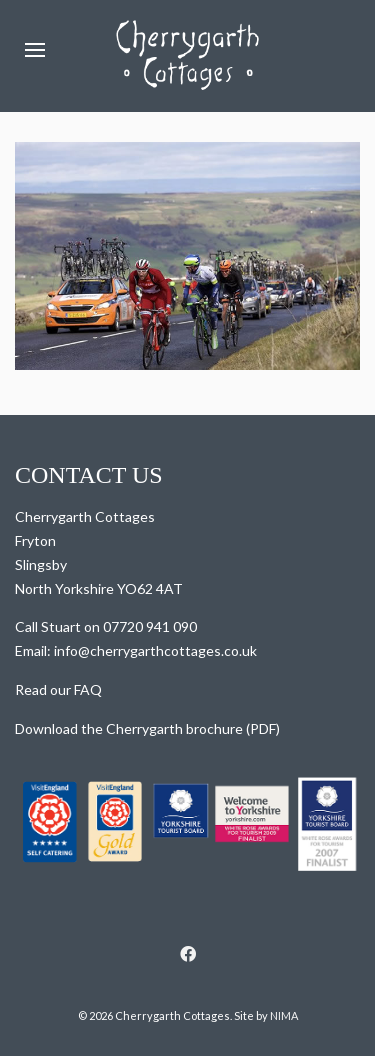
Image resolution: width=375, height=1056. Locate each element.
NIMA (284, 1015)
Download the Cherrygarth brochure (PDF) (147, 728)
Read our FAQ (58, 689)
